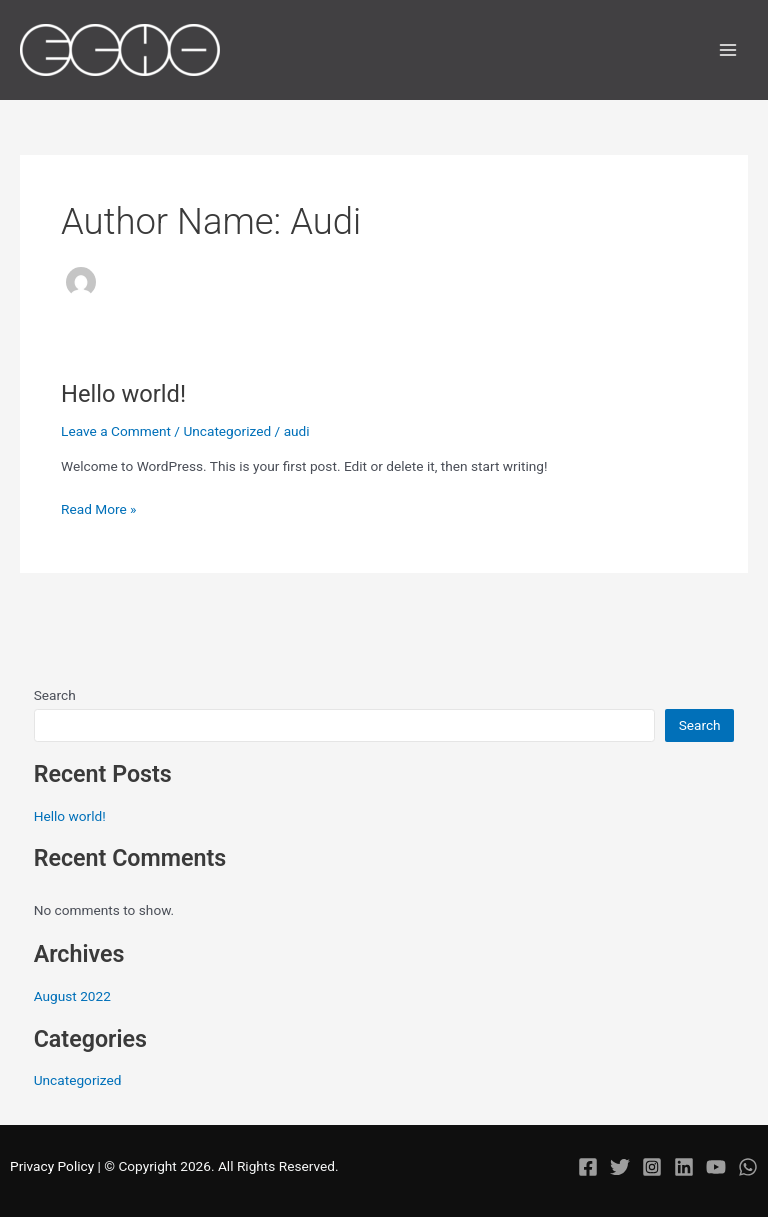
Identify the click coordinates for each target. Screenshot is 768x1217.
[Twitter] (620, 1167)
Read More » (99, 507)
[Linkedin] (684, 1167)
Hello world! (123, 394)
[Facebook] (588, 1167)
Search (55, 695)
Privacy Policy (52, 1166)
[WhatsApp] (748, 1167)
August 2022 (72, 996)
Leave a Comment (116, 431)
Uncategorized (227, 431)
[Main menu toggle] (728, 50)
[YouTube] (716, 1167)
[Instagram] (652, 1167)
